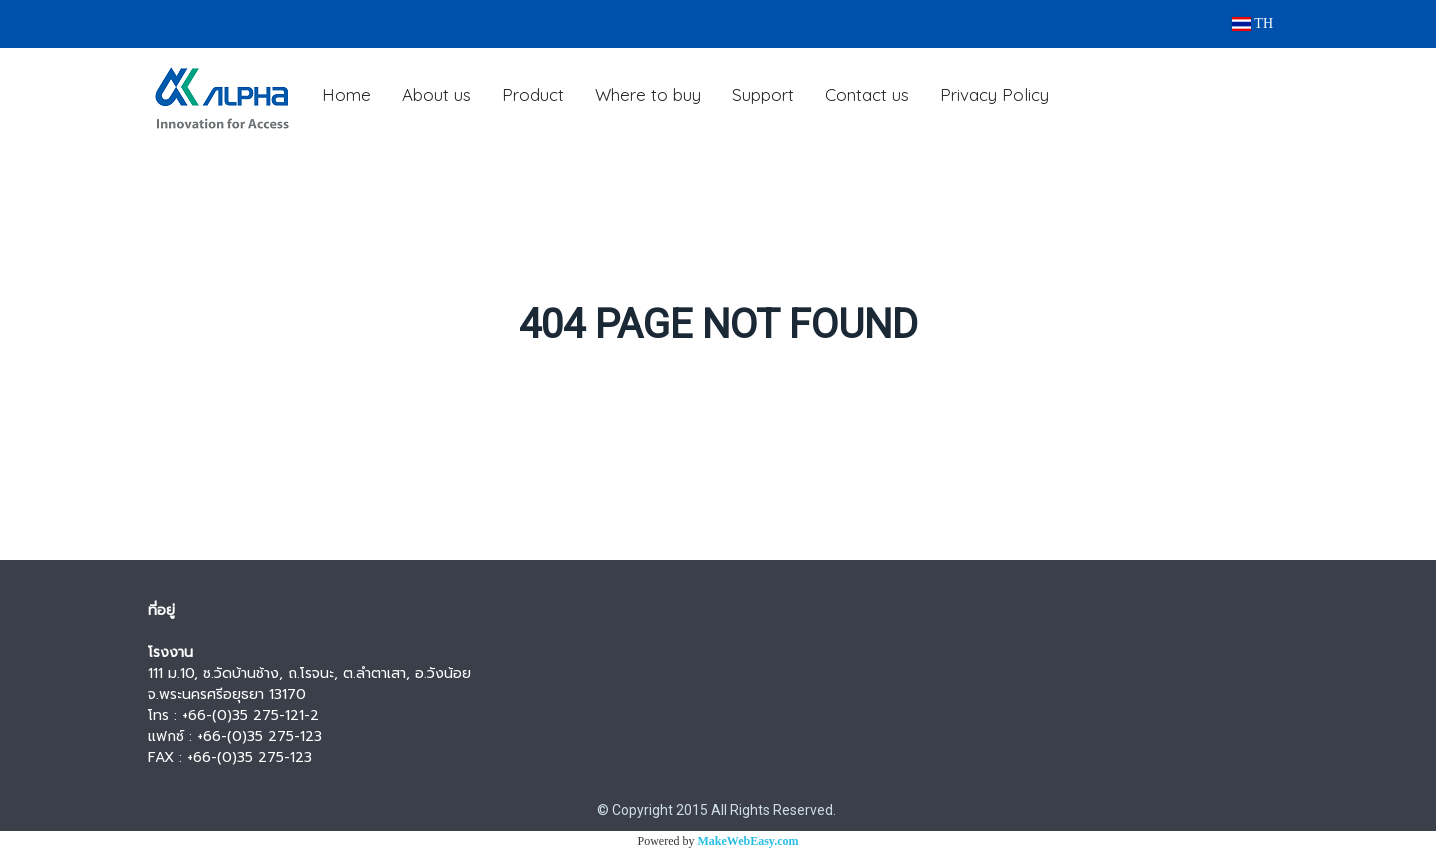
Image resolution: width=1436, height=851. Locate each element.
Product (533, 94)
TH (1252, 23)
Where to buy (648, 94)
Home (346, 94)
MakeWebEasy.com (748, 841)
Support (763, 94)
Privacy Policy (994, 94)
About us (436, 94)
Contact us (867, 94)
